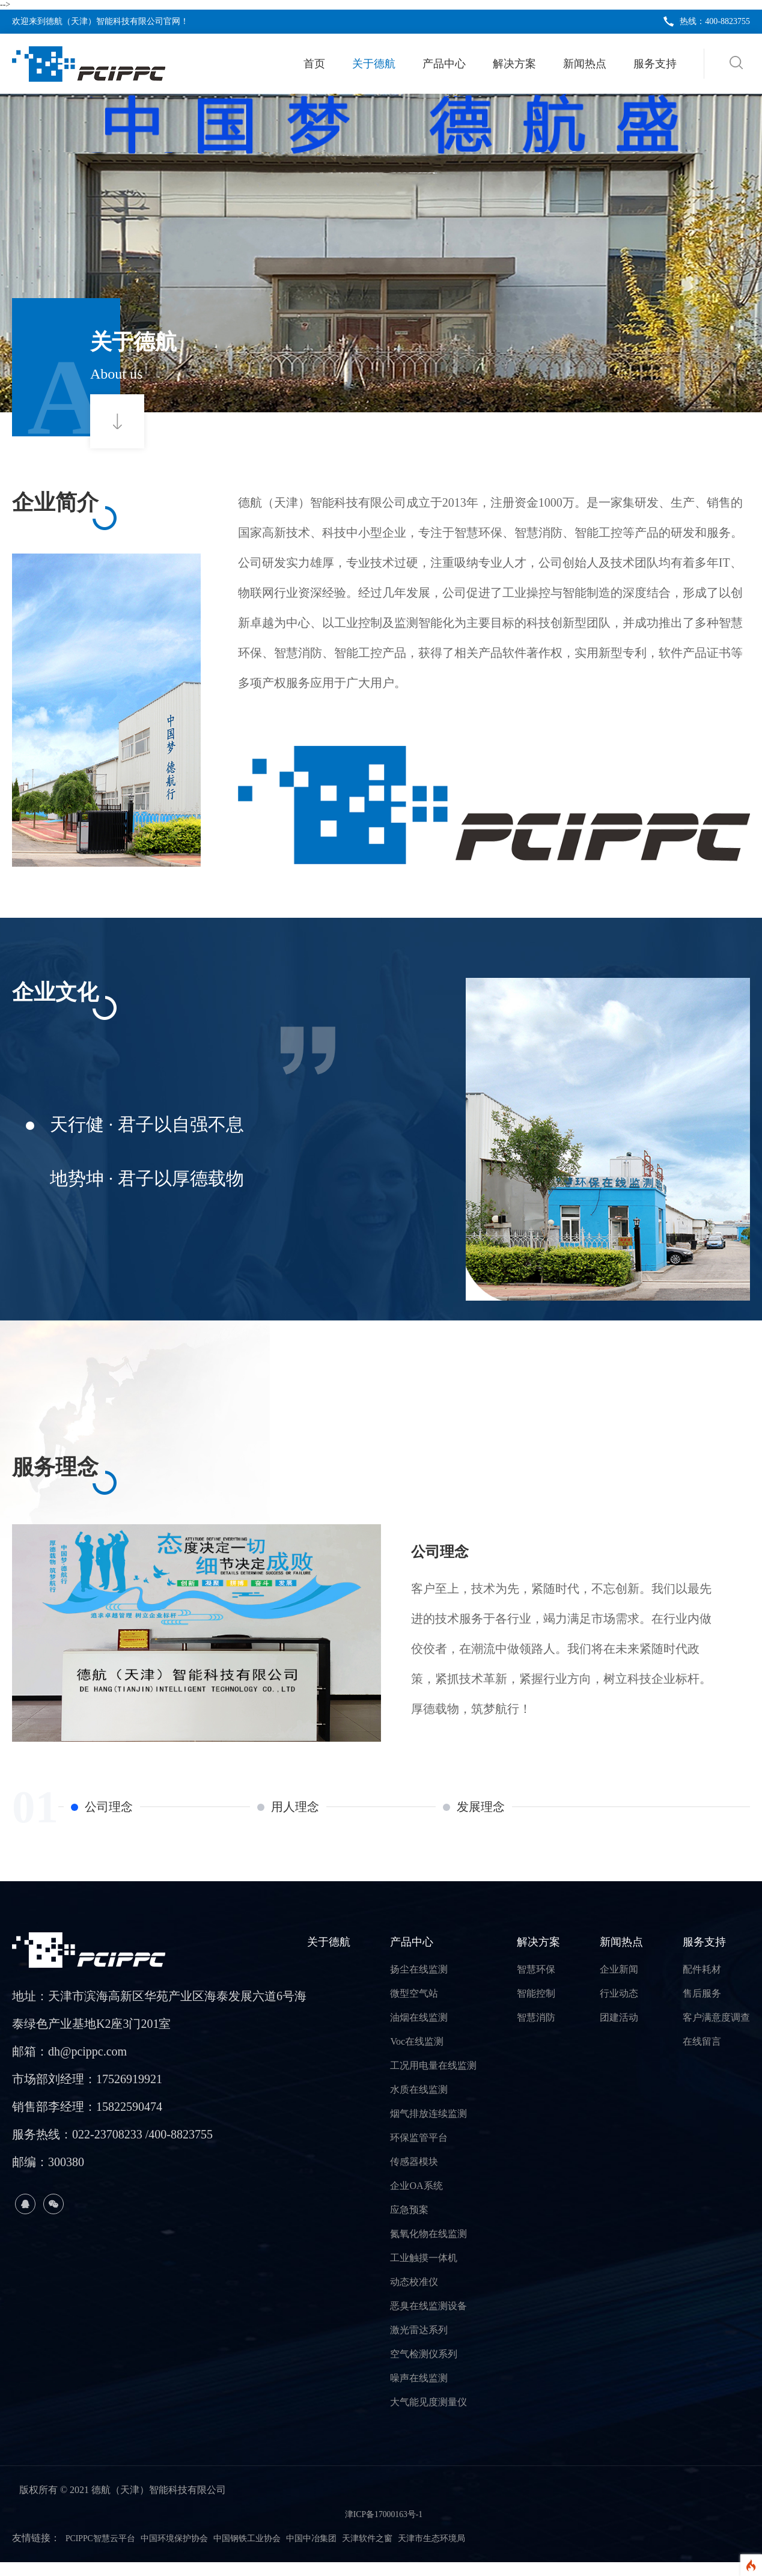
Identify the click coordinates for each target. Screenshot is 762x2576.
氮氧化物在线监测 (428, 2247)
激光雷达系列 (419, 2344)
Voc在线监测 (416, 2055)
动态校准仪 (414, 2296)
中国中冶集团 (344, 2552)
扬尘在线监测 (419, 1983)
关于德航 (373, 64)
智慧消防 (536, 2031)
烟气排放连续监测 (428, 2127)
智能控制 (536, 2007)
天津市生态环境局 (480, 2552)
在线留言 (702, 2055)
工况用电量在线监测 (433, 2079)
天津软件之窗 (407, 2552)
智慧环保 (536, 1983)
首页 (314, 64)
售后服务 (702, 2007)
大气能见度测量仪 (428, 2416)
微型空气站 (414, 2007)
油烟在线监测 (419, 2031)
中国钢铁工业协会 (271, 2552)
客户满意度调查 (716, 2031)
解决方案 (514, 64)
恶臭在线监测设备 (428, 2320)
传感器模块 (414, 2175)
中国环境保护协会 (189, 2552)
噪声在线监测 (419, 2392)
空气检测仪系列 (423, 2368)
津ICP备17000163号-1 (383, 2528)
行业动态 (619, 2007)
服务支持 (655, 64)
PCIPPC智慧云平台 (105, 2552)
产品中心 (444, 64)
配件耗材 (702, 1983)
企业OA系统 (416, 2199)
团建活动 (619, 2031)
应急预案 (409, 2223)
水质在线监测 (419, 2103)
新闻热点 (584, 64)
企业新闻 (619, 1983)
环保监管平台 (419, 2151)
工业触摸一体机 (423, 2271)
